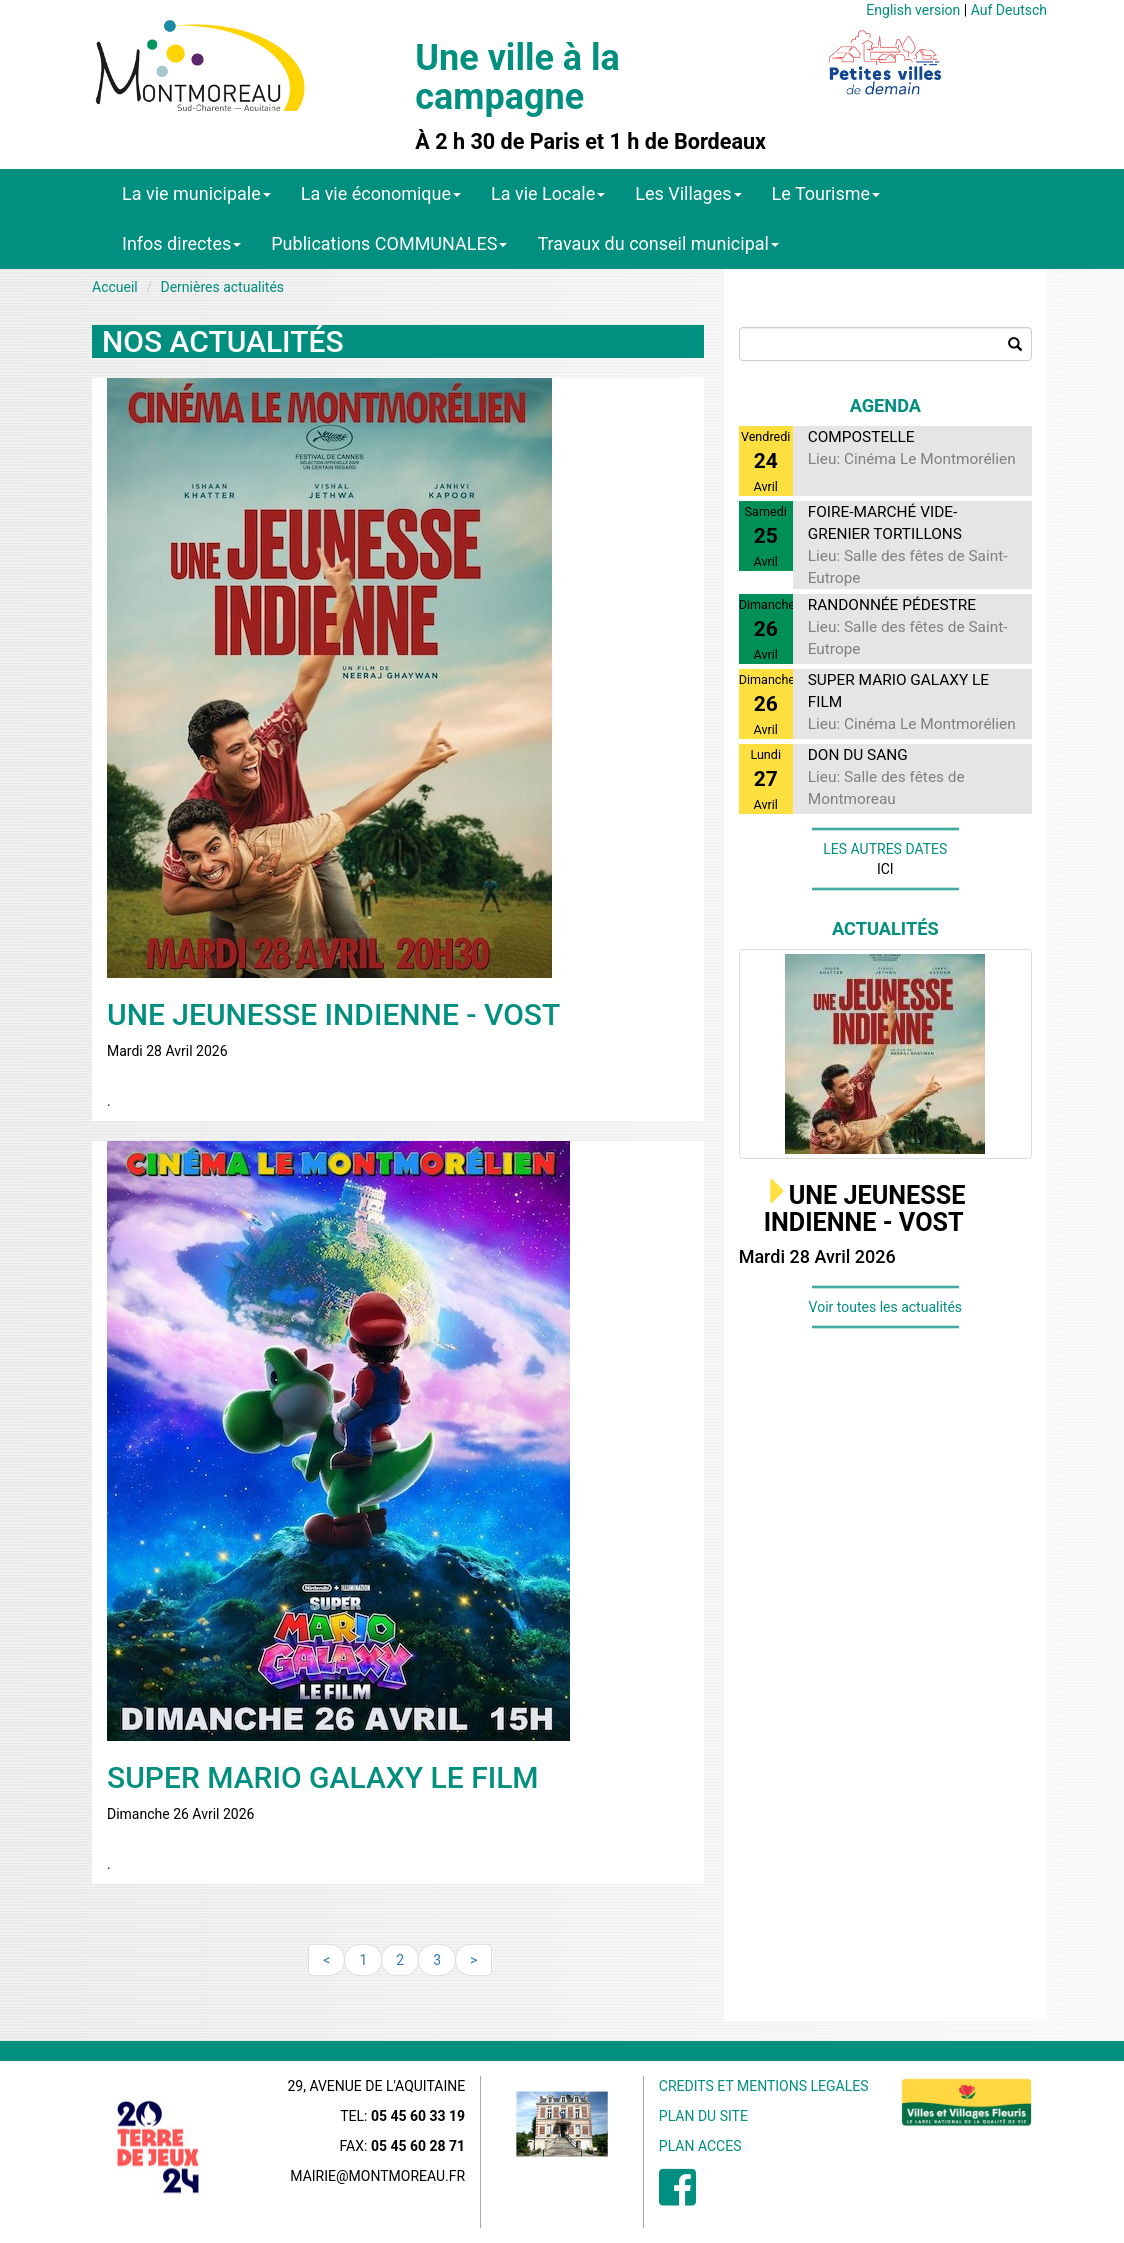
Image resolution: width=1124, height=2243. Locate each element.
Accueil (115, 287)
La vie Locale (548, 193)
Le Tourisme (826, 193)
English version (913, 10)
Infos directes (181, 243)
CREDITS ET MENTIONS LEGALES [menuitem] (764, 2086)
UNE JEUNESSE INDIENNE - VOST (865, 1209)
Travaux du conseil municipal (658, 243)
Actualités (885, 928)
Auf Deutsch (1009, 10)
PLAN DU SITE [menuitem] (703, 2116)
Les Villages (688, 193)
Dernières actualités (222, 287)
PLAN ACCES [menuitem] (700, 2146)
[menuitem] (677, 2198)
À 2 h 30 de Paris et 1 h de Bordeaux (590, 142)
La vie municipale (196, 193)
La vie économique (381, 193)
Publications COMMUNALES (389, 243)
